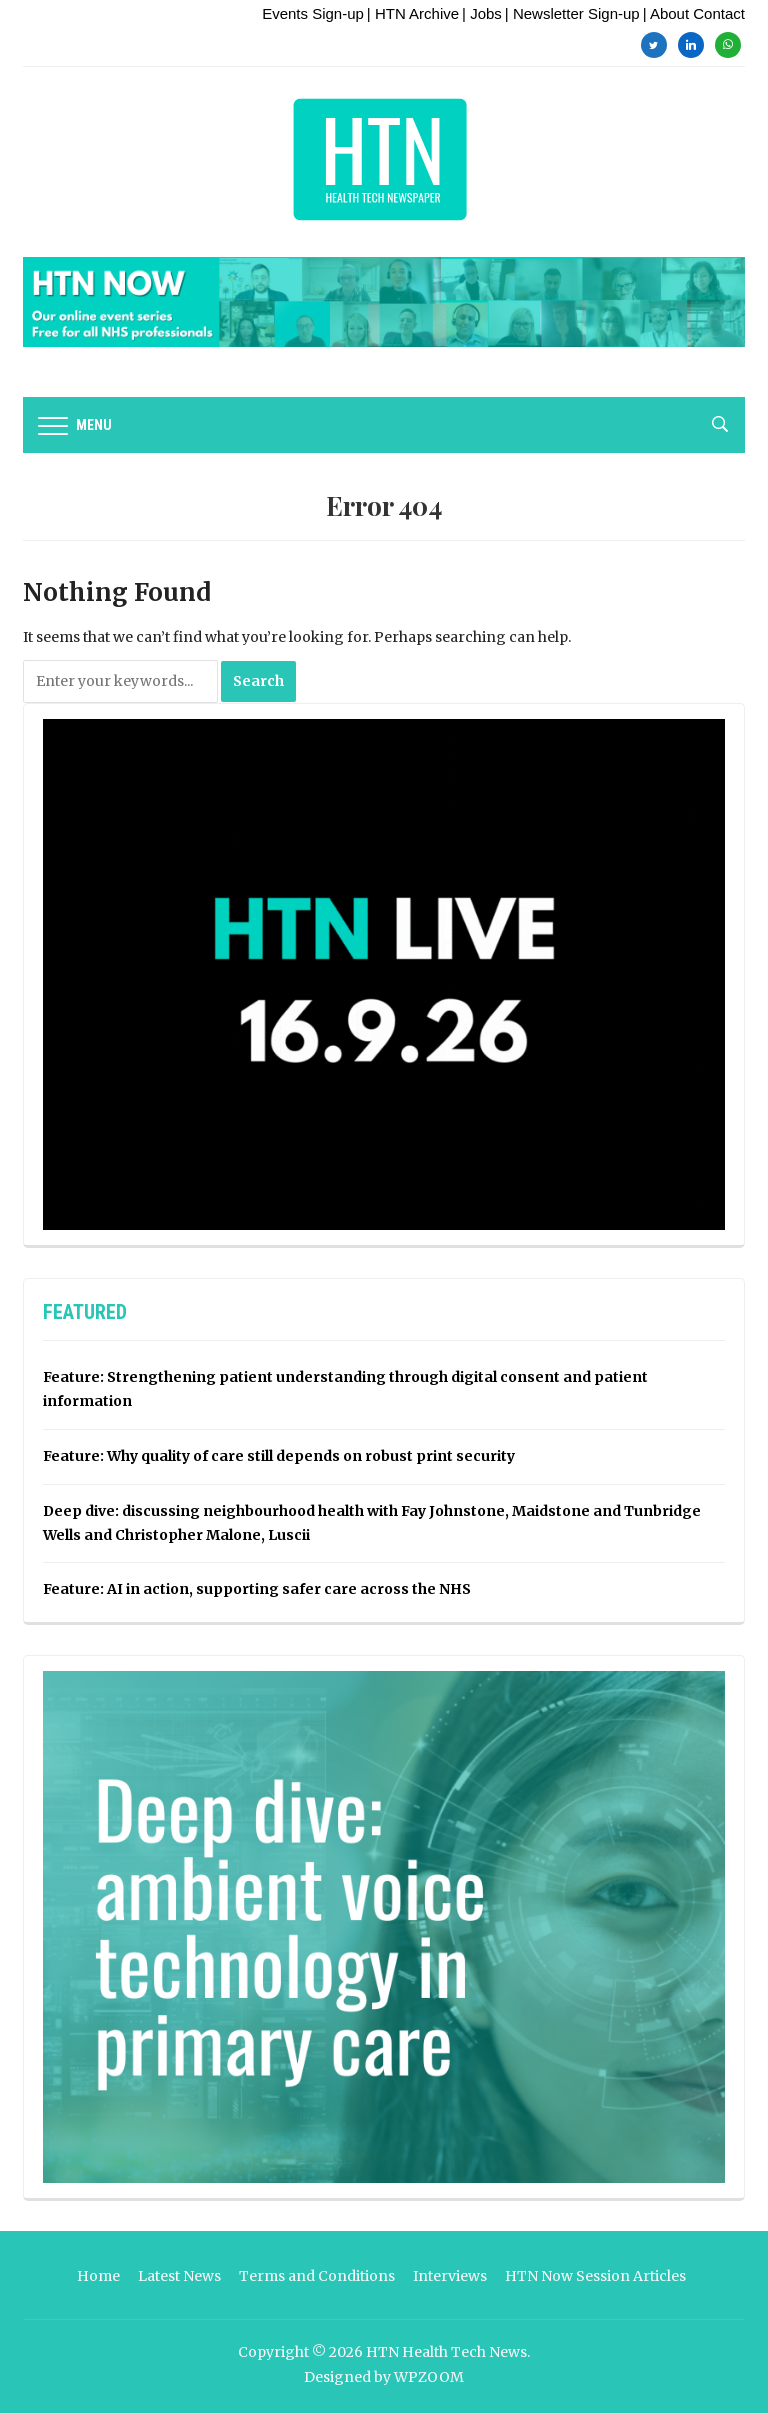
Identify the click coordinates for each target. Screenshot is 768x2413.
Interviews (450, 2276)
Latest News (179, 2276)
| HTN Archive (413, 13)
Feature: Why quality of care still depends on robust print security (279, 1456)
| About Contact (694, 13)
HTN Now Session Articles (595, 2276)
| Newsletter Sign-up (572, 13)
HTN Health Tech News (446, 2352)
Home (98, 2276)
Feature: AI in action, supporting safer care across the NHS (257, 1589)
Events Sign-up (313, 13)
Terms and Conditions (317, 2276)
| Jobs (482, 13)
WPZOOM (429, 2377)
